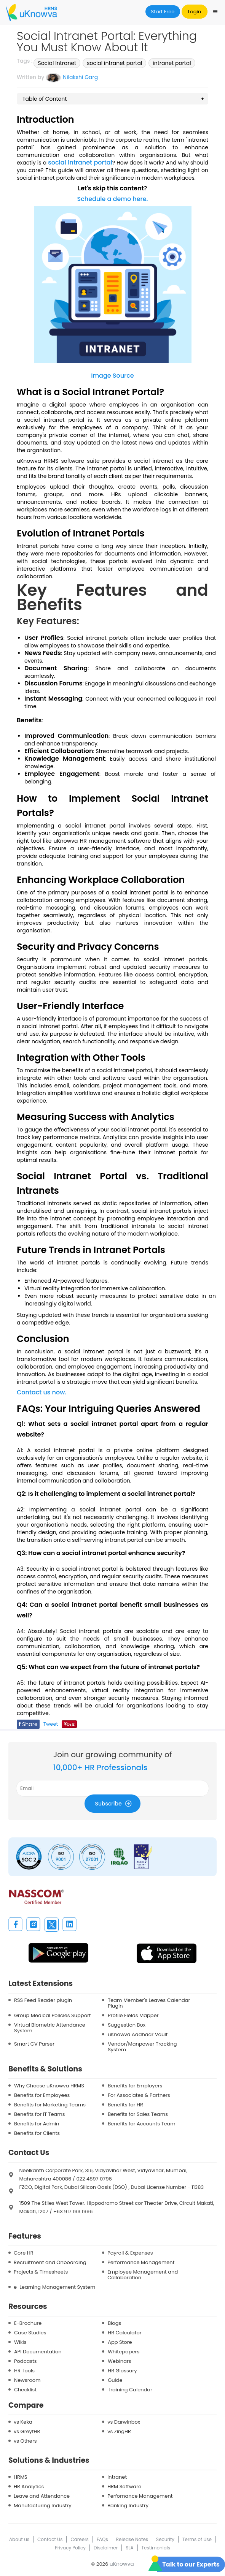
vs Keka (23, 2422)
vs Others (25, 2441)
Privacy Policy (70, 2547)
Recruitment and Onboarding (50, 2262)
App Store (120, 2342)
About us (19, 2539)
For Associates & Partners (139, 2095)
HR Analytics (29, 2486)
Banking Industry (127, 2505)
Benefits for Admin (36, 2124)
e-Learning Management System (54, 2287)
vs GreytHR (27, 2431)
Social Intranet (57, 63)
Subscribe (114, 1803)
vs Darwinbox (123, 2422)
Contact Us (49, 2539)
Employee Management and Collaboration (142, 2274)
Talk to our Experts (191, 2564)
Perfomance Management (139, 2496)
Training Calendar (130, 2389)
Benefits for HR (125, 2105)
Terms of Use (197, 2539)
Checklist (25, 2389)
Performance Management (140, 2262)
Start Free (163, 11)
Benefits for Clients (37, 2133)
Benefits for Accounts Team (142, 2124)
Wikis (20, 2342)
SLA (129, 2547)
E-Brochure (27, 2323)
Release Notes (132, 2539)
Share (28, 1724)
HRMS (20, 2477)
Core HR (24, 2253)
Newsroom (27, 2380)
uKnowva (122, 2564)
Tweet (50, 1724)
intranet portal (172, 63)
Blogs (114, 2323)
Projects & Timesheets (41, 2272)
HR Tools (24, 2370)
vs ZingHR (119, 2431)
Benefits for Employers (135, 2086)
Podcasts (25, 2361)
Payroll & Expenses (130, 2253)
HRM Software (124, 2486)
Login (194, 11)
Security (165, 2539)
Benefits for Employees (42, 2095)
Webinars (119, 2361)
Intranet (117, 2477)
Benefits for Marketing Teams (50, 2105)
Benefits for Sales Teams (138, 2114)
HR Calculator (125, 2332)
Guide (115, 2380)
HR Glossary (122, 2370)
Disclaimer (106, 2547)
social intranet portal (114, 63)
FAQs (102, 2539)
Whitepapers (123, 2351)
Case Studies (30, 2332)
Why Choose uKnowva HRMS (49, 2086)
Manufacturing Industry (43, 2505)
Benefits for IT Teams (39, 2114)
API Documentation (38, 2351)
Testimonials (156, 2547)
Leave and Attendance (42, 2496)
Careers (79, 2539)
